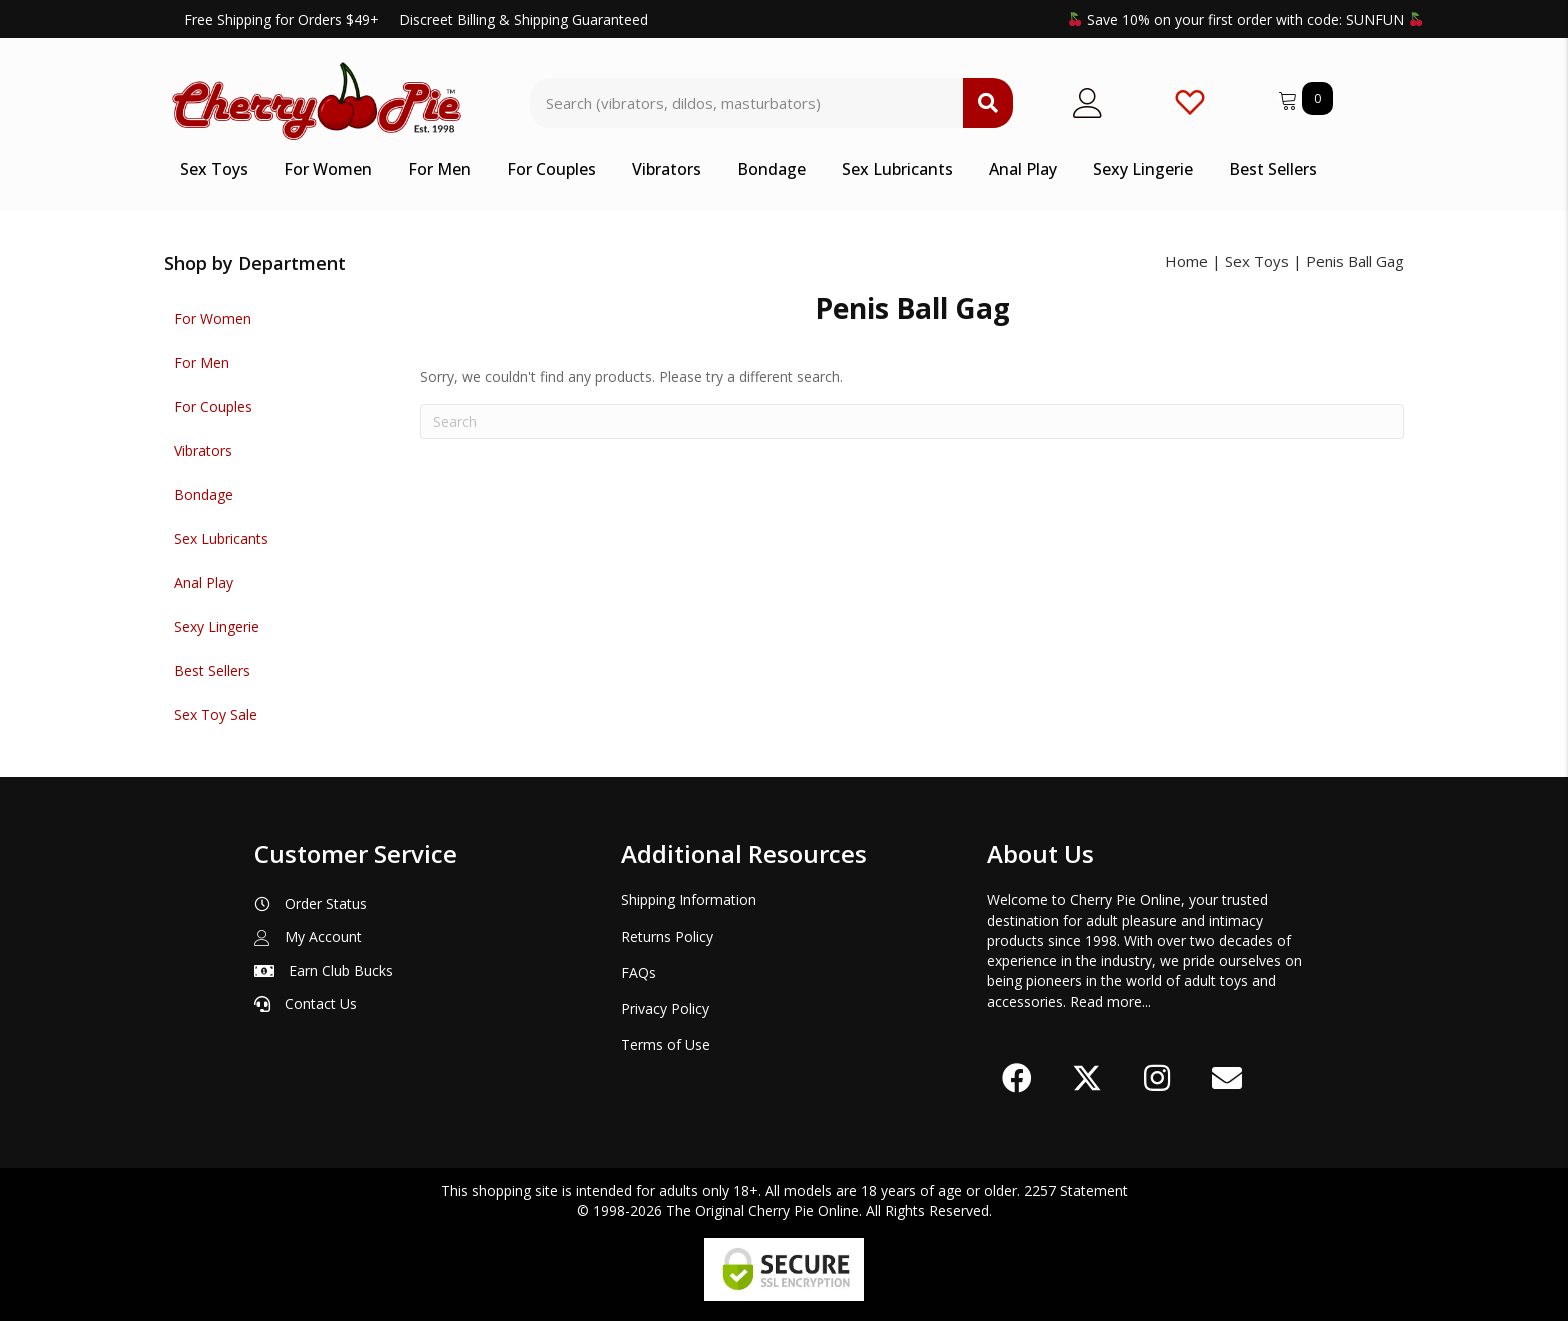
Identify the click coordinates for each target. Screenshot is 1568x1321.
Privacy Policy (665, 1008)
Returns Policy (667, 936)
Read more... (1110, 1001)
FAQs (638, 972)
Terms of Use (665, 1044)
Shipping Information (688, 899)
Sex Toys (1257, 261)
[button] (1017, 1078)
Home (1186, 261)
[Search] (912, 421)
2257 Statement (1076, 1190)
